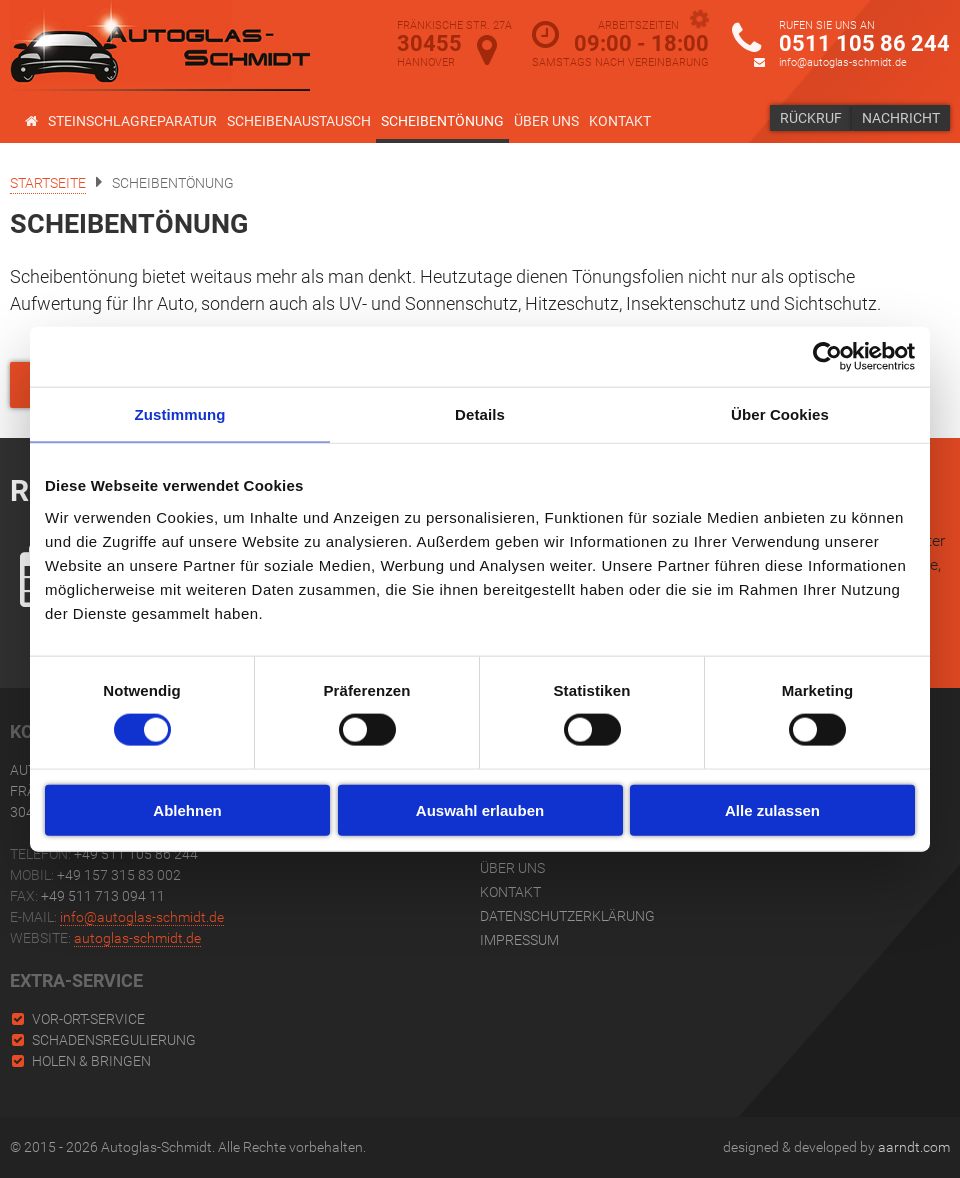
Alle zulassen (772, 809)
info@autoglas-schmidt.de (843, 62)
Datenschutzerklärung (567, 916)
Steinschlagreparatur (132, 121)
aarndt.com (914, 1147)
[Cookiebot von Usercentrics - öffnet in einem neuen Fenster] (827, 357)
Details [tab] (480, 414)
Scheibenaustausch (299, 121)
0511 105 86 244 (864, 43)
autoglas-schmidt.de (137, 938)
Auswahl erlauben (480, 809)
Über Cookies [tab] (780, 414)
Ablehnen (187, 809)
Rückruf (811, 118)
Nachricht (901, 118)
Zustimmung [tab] (180, 414)
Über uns (546, 121)
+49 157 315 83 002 (119, 875)
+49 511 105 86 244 (136, 854)
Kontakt (620, 121)
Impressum (519, 940)
